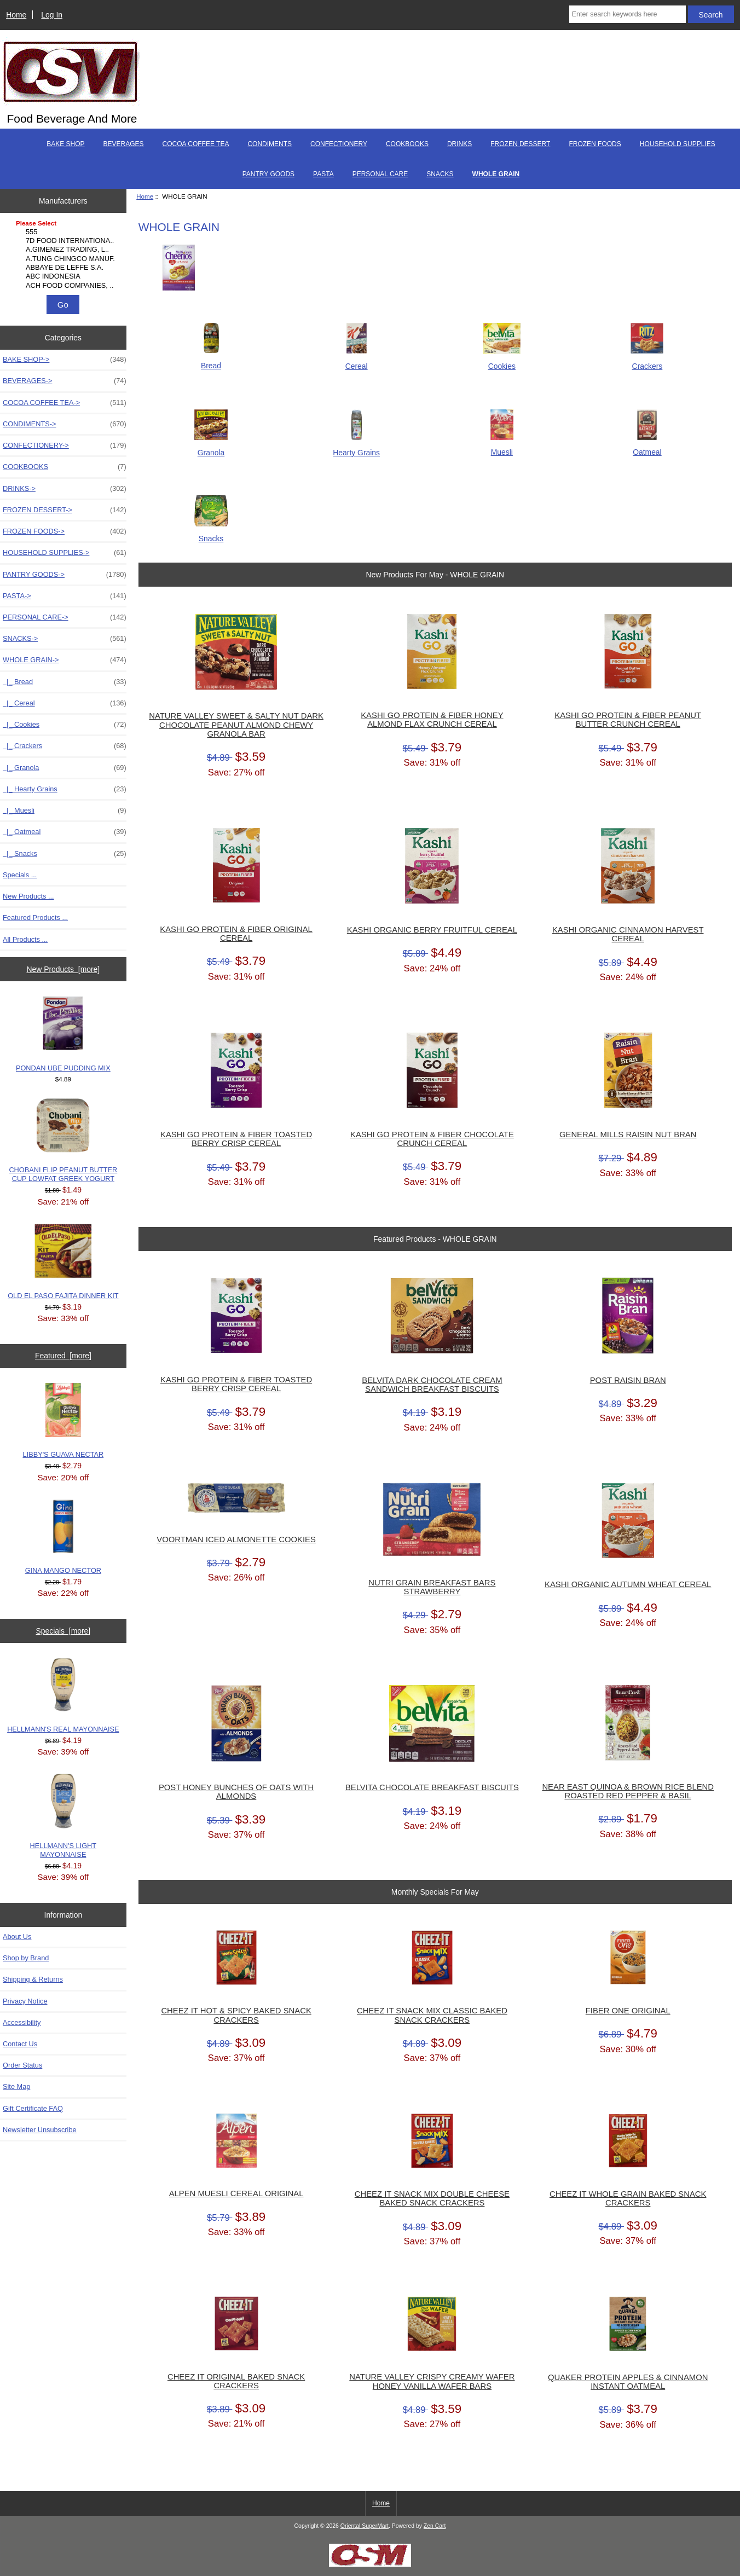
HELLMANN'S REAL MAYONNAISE (63, 1695)
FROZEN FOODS (595, 144)
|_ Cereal (64, 703)
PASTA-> (64, 596)
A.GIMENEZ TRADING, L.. (64, 249)
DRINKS (459, 144)
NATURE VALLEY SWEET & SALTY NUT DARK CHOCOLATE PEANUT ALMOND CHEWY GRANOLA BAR (236, 724)
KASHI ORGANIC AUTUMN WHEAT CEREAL (628, 1584)
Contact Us (20, 2044)
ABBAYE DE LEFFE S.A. (64, 267)
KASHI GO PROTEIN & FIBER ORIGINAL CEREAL (236, 933)
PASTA (323, 174)
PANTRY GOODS (268, 174)
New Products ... (28, 896)
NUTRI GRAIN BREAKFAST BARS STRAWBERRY (431, 1587)
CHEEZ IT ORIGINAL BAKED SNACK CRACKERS (236, 2381)
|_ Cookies (64, 724)
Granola (211, 447)
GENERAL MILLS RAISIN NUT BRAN (628, 1134)
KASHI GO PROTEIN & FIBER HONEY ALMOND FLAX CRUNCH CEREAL (432, 719)
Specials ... (20, 875)
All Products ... (25, 939)
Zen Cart (435, 2526)
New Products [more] (63, 969)
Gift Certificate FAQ (33, 2108)
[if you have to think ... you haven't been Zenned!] (370, 2564)
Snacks (211, 534)
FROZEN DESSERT (520, 144)
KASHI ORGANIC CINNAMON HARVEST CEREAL (628, 934)
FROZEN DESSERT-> (64, 510)
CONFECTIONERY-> (64, 445)
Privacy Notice (25, 2001)
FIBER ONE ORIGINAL (628, 2010)
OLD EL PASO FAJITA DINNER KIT (63, 1262)
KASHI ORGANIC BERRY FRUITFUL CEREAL (432, 929)
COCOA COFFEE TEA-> (64, 402)
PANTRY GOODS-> (64, 574)
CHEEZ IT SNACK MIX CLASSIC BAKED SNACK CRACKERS (432, 2015)
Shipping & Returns (33, 1979)
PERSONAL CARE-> (64, 617)
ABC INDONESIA (64, 276)
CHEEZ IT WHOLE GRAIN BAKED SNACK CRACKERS (628, 2198)
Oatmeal (647, 447)
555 (64, 232)
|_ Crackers (64, 746)
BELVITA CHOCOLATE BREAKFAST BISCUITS (432, 1787)
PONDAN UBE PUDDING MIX (63, 1034)
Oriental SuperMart (364, 2526)
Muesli (501, 447)
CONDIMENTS (269, 144)
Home (16, 14)
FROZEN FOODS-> (64, 531)
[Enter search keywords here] (627, 14)
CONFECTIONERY (338, 144)
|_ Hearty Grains (64, 789)
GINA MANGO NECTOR (63, 1537)
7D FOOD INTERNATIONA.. (64, 240)
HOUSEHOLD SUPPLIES (677, 144)
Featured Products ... (35, 917)
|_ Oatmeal (64, 831)
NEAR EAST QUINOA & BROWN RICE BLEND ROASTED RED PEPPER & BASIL (628, 1791)
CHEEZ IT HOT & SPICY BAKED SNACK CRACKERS (236, 2015)
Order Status (22, 2065)
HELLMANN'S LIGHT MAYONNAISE (63, 1816)
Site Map (16, 2086)
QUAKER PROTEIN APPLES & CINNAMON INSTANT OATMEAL (628, 2381)
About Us (17, 1936)
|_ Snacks (64, 853)
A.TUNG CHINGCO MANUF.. (64, 258)
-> (64, 660)
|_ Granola (64, 767)
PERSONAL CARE (380, 174)
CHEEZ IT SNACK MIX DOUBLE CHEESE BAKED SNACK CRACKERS (432, 2198)
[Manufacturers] (63, 255)
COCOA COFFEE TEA (196, 144)
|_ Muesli (64, 810)
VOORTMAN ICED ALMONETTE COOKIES (236, 1539)
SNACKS (439, 174)
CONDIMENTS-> (64, 424)
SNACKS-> (64, 638)
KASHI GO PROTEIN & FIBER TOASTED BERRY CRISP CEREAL (236, 1139)
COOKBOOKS (407, 144)
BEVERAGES (123, 144)
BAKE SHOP (65, 144)
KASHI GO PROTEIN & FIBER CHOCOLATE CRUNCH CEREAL (432, 1139)
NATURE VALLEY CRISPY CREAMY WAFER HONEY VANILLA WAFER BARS (431, 2381)
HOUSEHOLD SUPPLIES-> (64, 552)
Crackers (647, 361)
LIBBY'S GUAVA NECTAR (63, 1421)
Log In (51, 14)
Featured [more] (63, 1355)
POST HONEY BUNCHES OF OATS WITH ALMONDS (236, 1792)
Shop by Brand (26, 1958)
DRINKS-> (64, 488)
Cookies (502, 361)
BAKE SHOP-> (64, 359)
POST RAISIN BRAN (628, 1380)
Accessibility (22, 2022)
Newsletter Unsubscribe (40, 2130)
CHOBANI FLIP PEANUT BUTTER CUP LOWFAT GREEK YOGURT (63, 1140)
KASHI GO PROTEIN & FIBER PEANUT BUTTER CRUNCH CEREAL (627, 719)
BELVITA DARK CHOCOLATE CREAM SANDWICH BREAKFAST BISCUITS (432, 1384)
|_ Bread (64, 682)
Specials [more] (63, 1630)
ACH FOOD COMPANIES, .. (64, 285)
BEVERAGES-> (64, 381)
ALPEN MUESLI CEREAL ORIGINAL (236, 2193)
